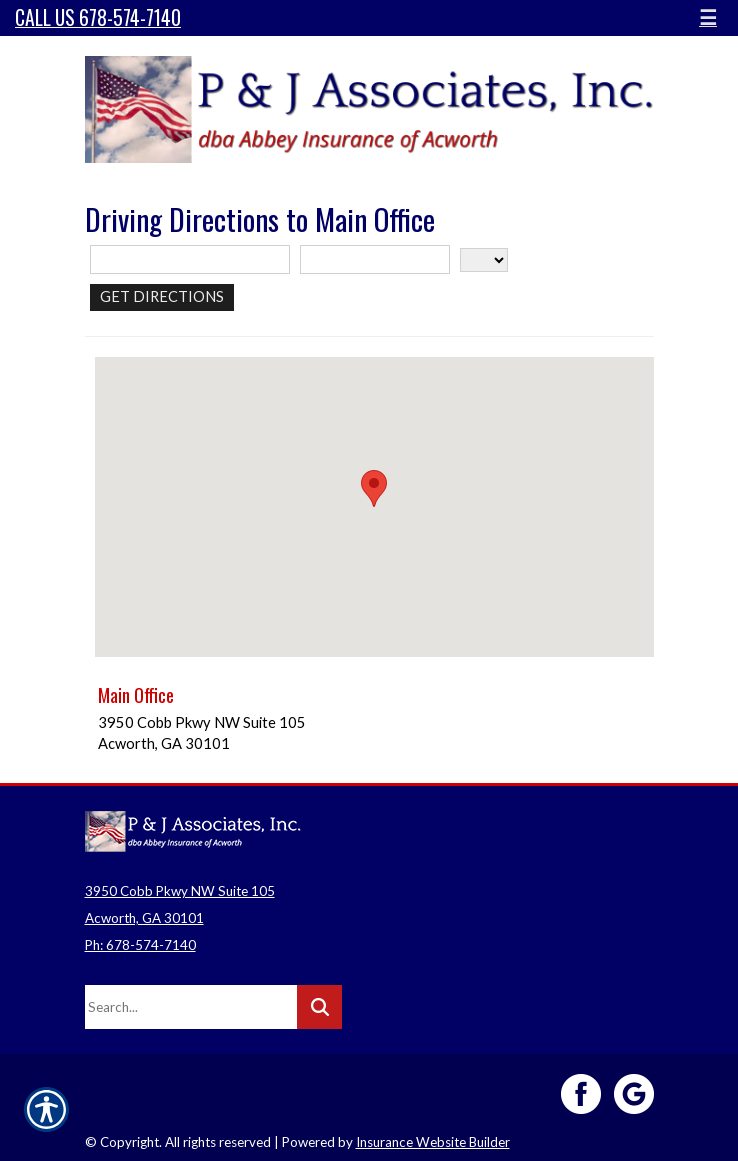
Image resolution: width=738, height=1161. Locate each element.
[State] (484, 260)
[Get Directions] (162, 297)
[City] (375, 259)
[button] (374, 488)
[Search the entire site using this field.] (191, 1007)
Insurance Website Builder (433, 1142)
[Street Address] (190, 259)
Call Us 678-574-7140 (98, 17)
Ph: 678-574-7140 (140, 945)
